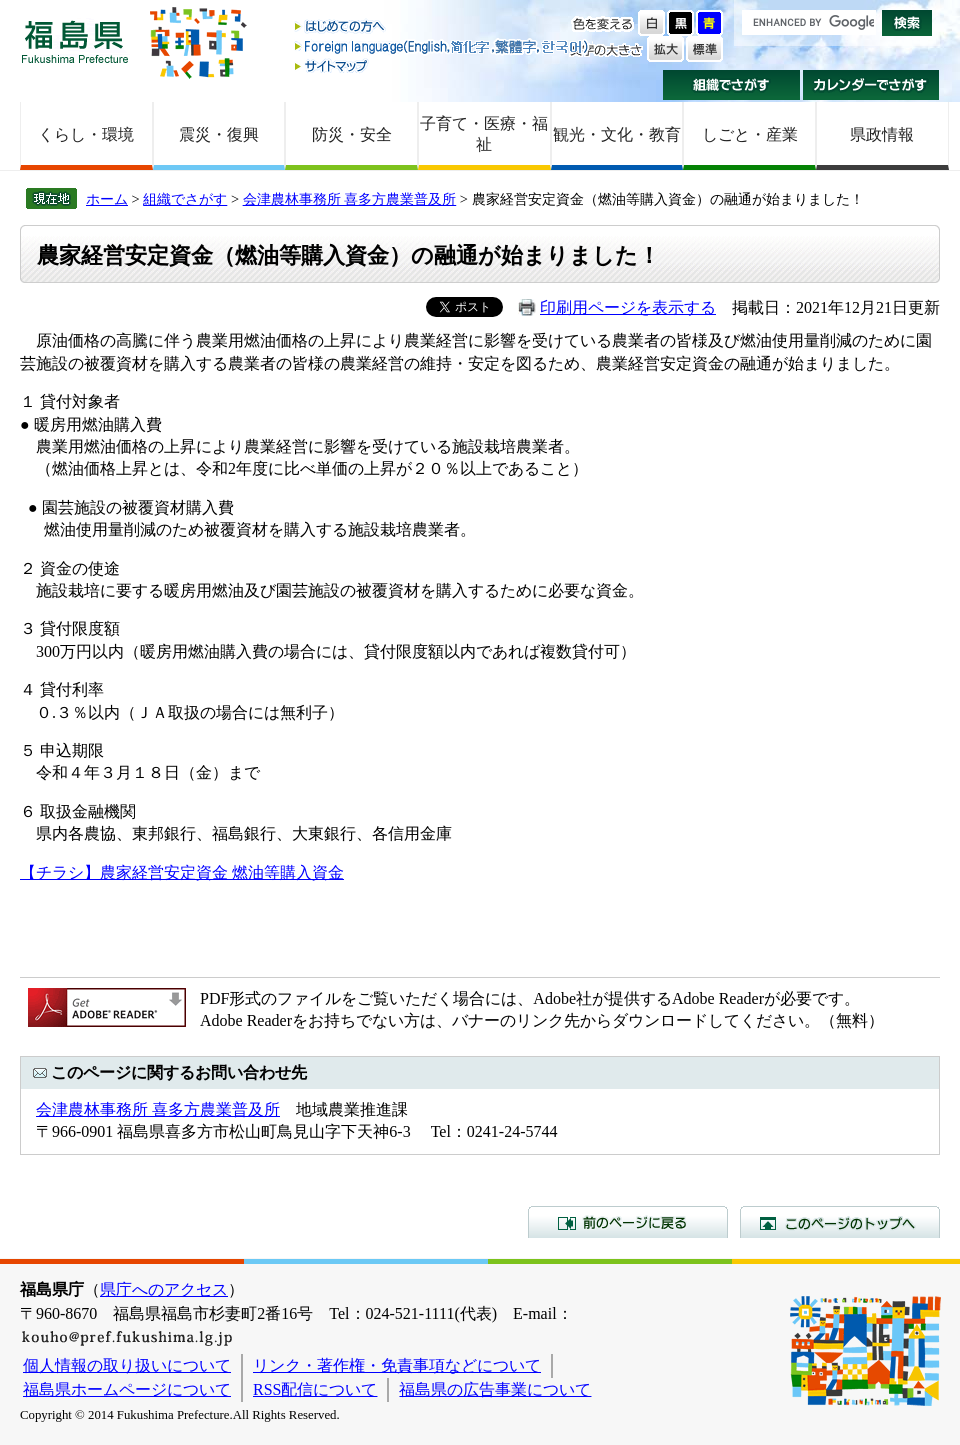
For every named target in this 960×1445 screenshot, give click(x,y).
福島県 (75, 41)
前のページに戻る (628, 1222)
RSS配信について (315, 1389)
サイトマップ (443, 65)
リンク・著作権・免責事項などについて (397, 1365)
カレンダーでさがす (871, 85)
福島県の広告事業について (495, 1389)
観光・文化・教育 (617, 134)
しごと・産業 (750, 134)
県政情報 (882, 134)
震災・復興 (219, 134)
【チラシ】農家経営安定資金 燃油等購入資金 (182, 872)
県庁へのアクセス (164, 1289)
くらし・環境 (86, 134)
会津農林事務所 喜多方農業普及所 (350, 199)
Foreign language (443, 46)
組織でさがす (731, 85)
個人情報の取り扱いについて (127, 1365)
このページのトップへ (840, 1222)
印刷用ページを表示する (628, 307)
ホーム (107, 199)
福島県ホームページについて (127, 1389)
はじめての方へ (443, 27)
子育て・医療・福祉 (484, 134)
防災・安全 (352, 134)
